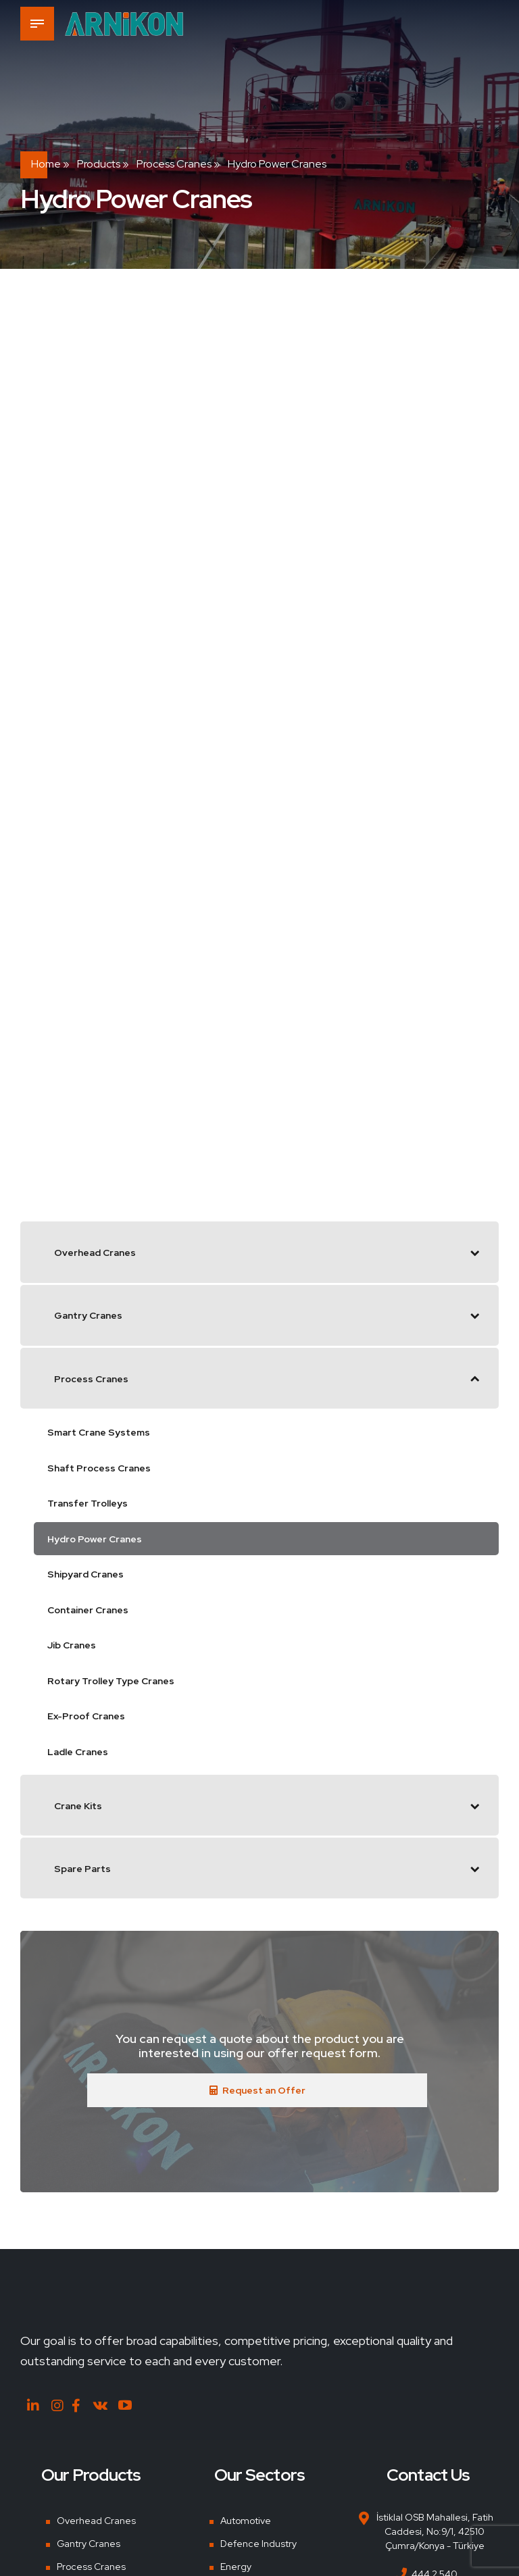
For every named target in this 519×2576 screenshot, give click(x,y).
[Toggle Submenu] (475, 1251)
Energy (235, 2566)
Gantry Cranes (89, 2543)
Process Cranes (174, 164)
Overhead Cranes (96, 2521)
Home (46, 164)
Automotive (246, 2521)
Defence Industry (258, 2543)
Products (98, 164)
